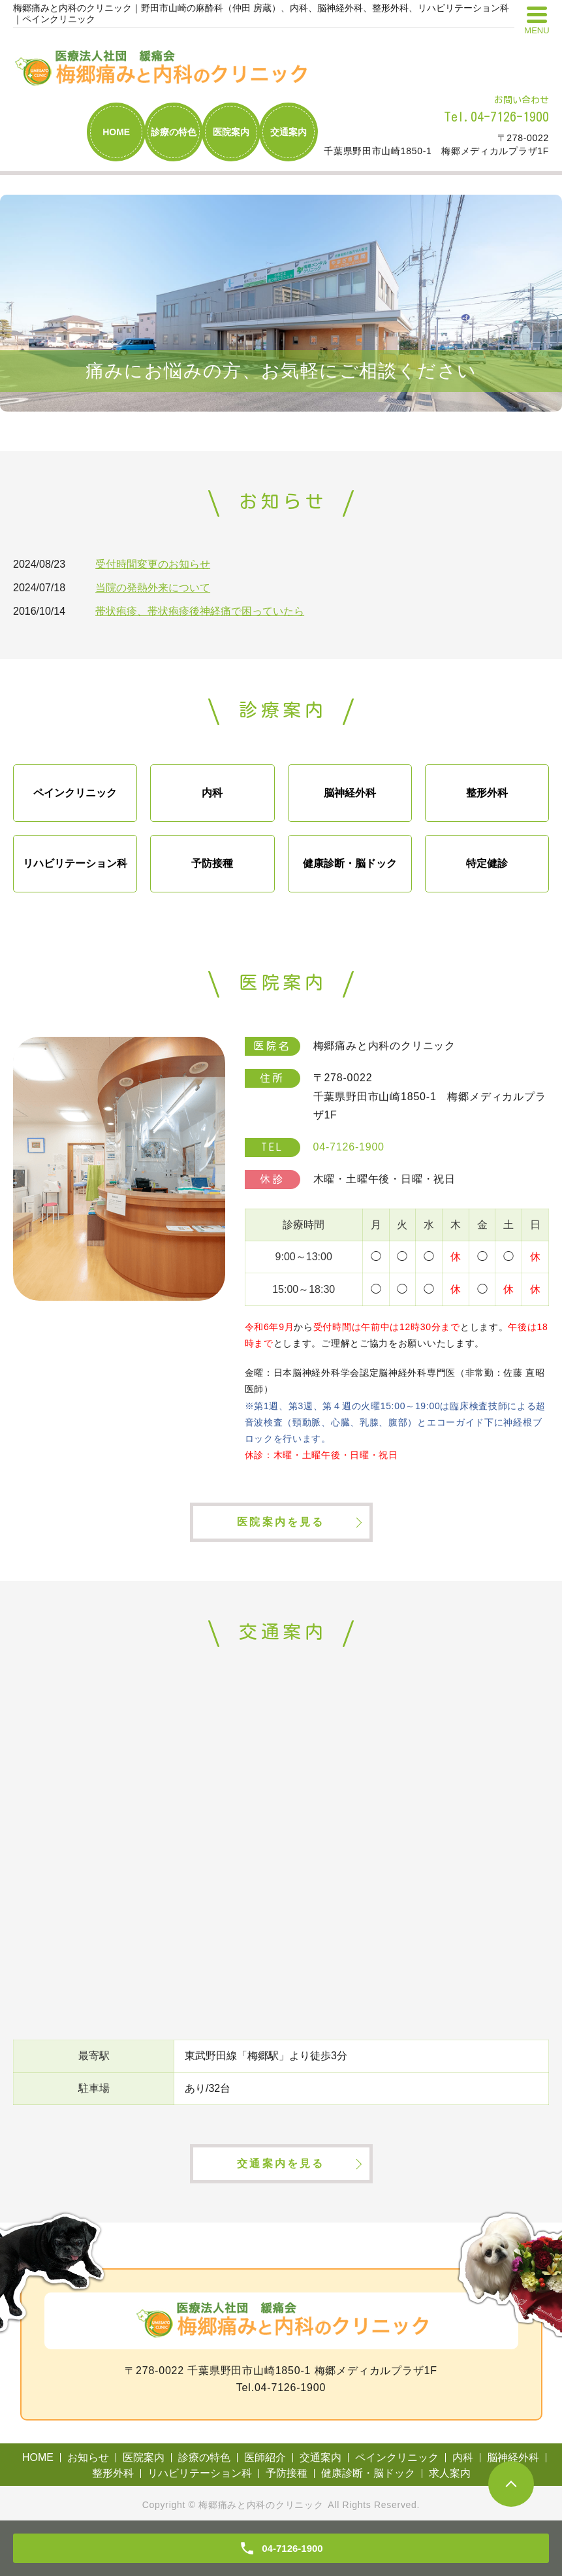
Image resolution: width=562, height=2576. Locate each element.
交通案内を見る (280, 2163)
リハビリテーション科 (75, 863)
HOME (116, 132)
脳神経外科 (350, 792)
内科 (212, 792)
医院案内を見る (280, 1521)
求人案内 (450, 2473)
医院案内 (231, 132)
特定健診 (487, 863)
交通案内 (288, 132)
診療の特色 (173, 132)
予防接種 (212, 863)
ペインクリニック (75, 792)
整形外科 (487, 792)
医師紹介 (265, 2457)
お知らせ (88, 2457)
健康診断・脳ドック (350, 863)
